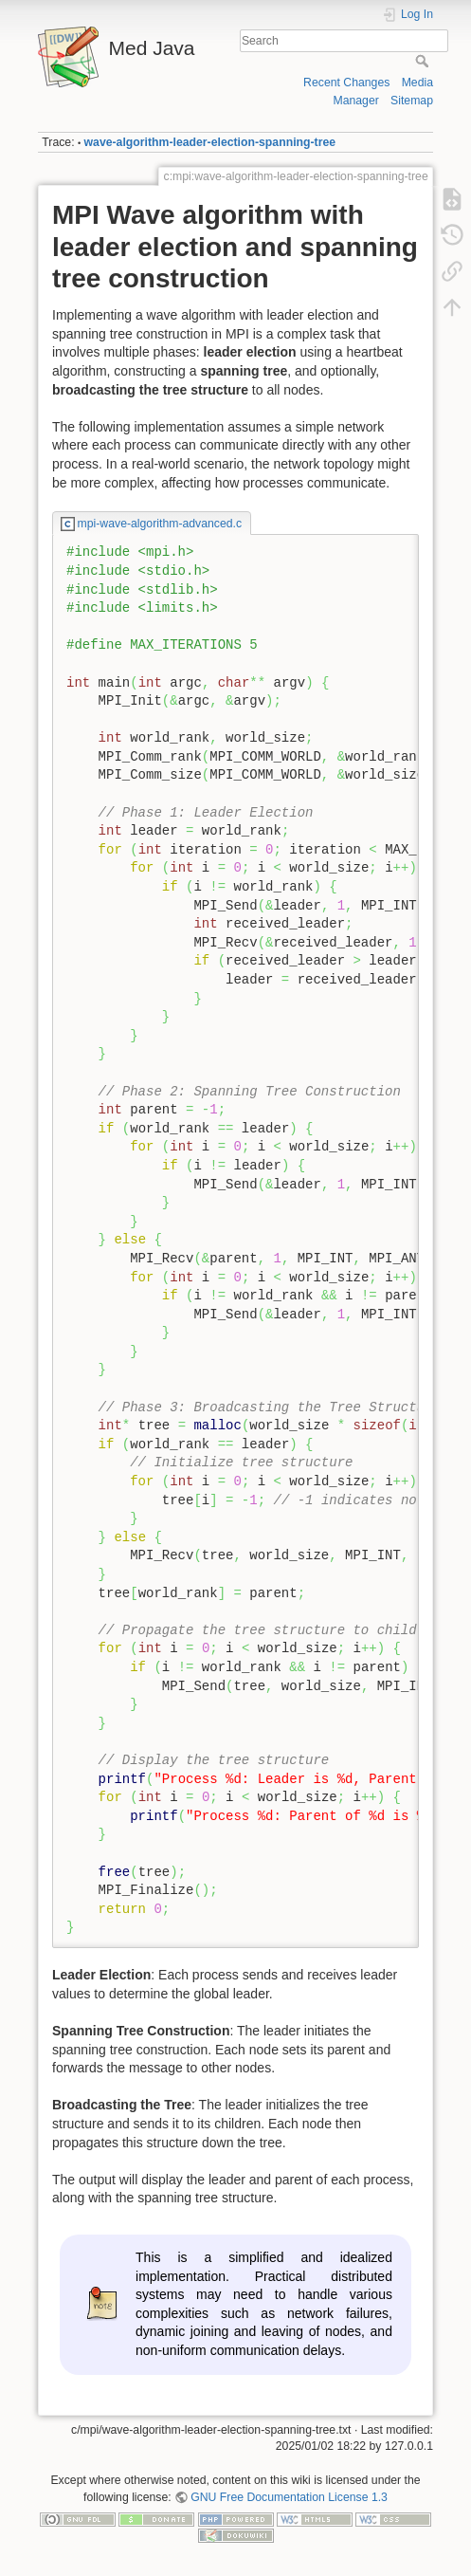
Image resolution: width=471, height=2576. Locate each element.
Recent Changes (346, 82)
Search (424, 60)
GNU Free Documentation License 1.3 (289, 2497)
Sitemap (411, 100)
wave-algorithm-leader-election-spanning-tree (209, 142)
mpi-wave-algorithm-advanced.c (160, 523)
